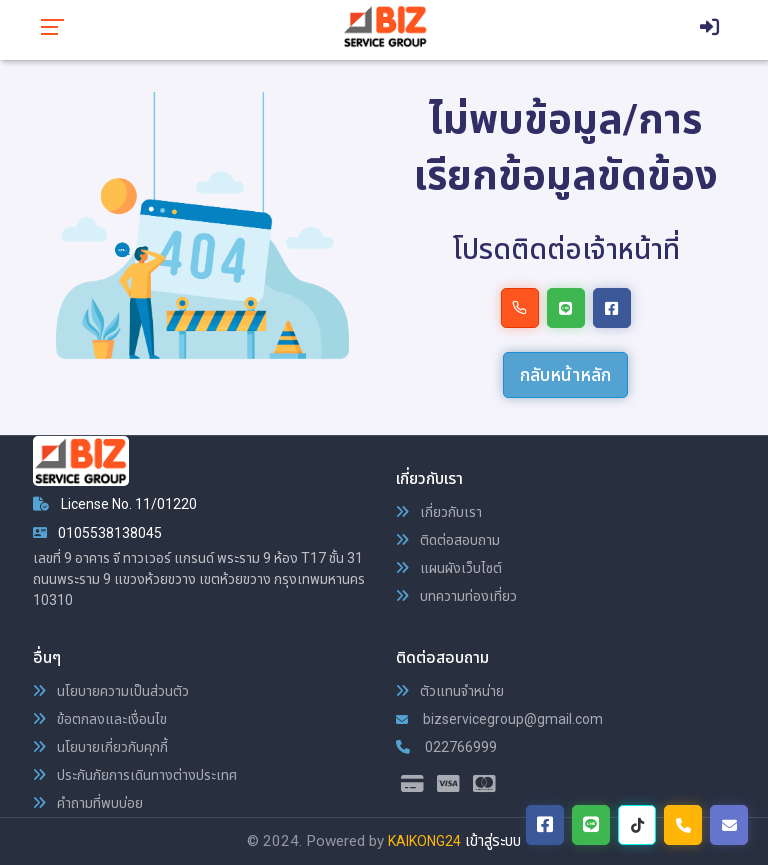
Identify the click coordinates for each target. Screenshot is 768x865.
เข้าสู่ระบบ (493, 841)
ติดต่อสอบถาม (448, 540)
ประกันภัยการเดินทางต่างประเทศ (135, 775)
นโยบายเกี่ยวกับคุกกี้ (100, 747)
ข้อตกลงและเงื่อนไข (100, 719)
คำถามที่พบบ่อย (88, 803)
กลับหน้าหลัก (565, 374)
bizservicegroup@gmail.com (499, 719)
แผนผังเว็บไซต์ (449, 568)
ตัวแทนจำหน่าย (450, 691)
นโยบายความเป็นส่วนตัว (111, 691)
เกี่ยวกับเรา (439, 512)
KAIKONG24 (424, 841)
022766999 (446, 747)
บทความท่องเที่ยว (456, 596)
